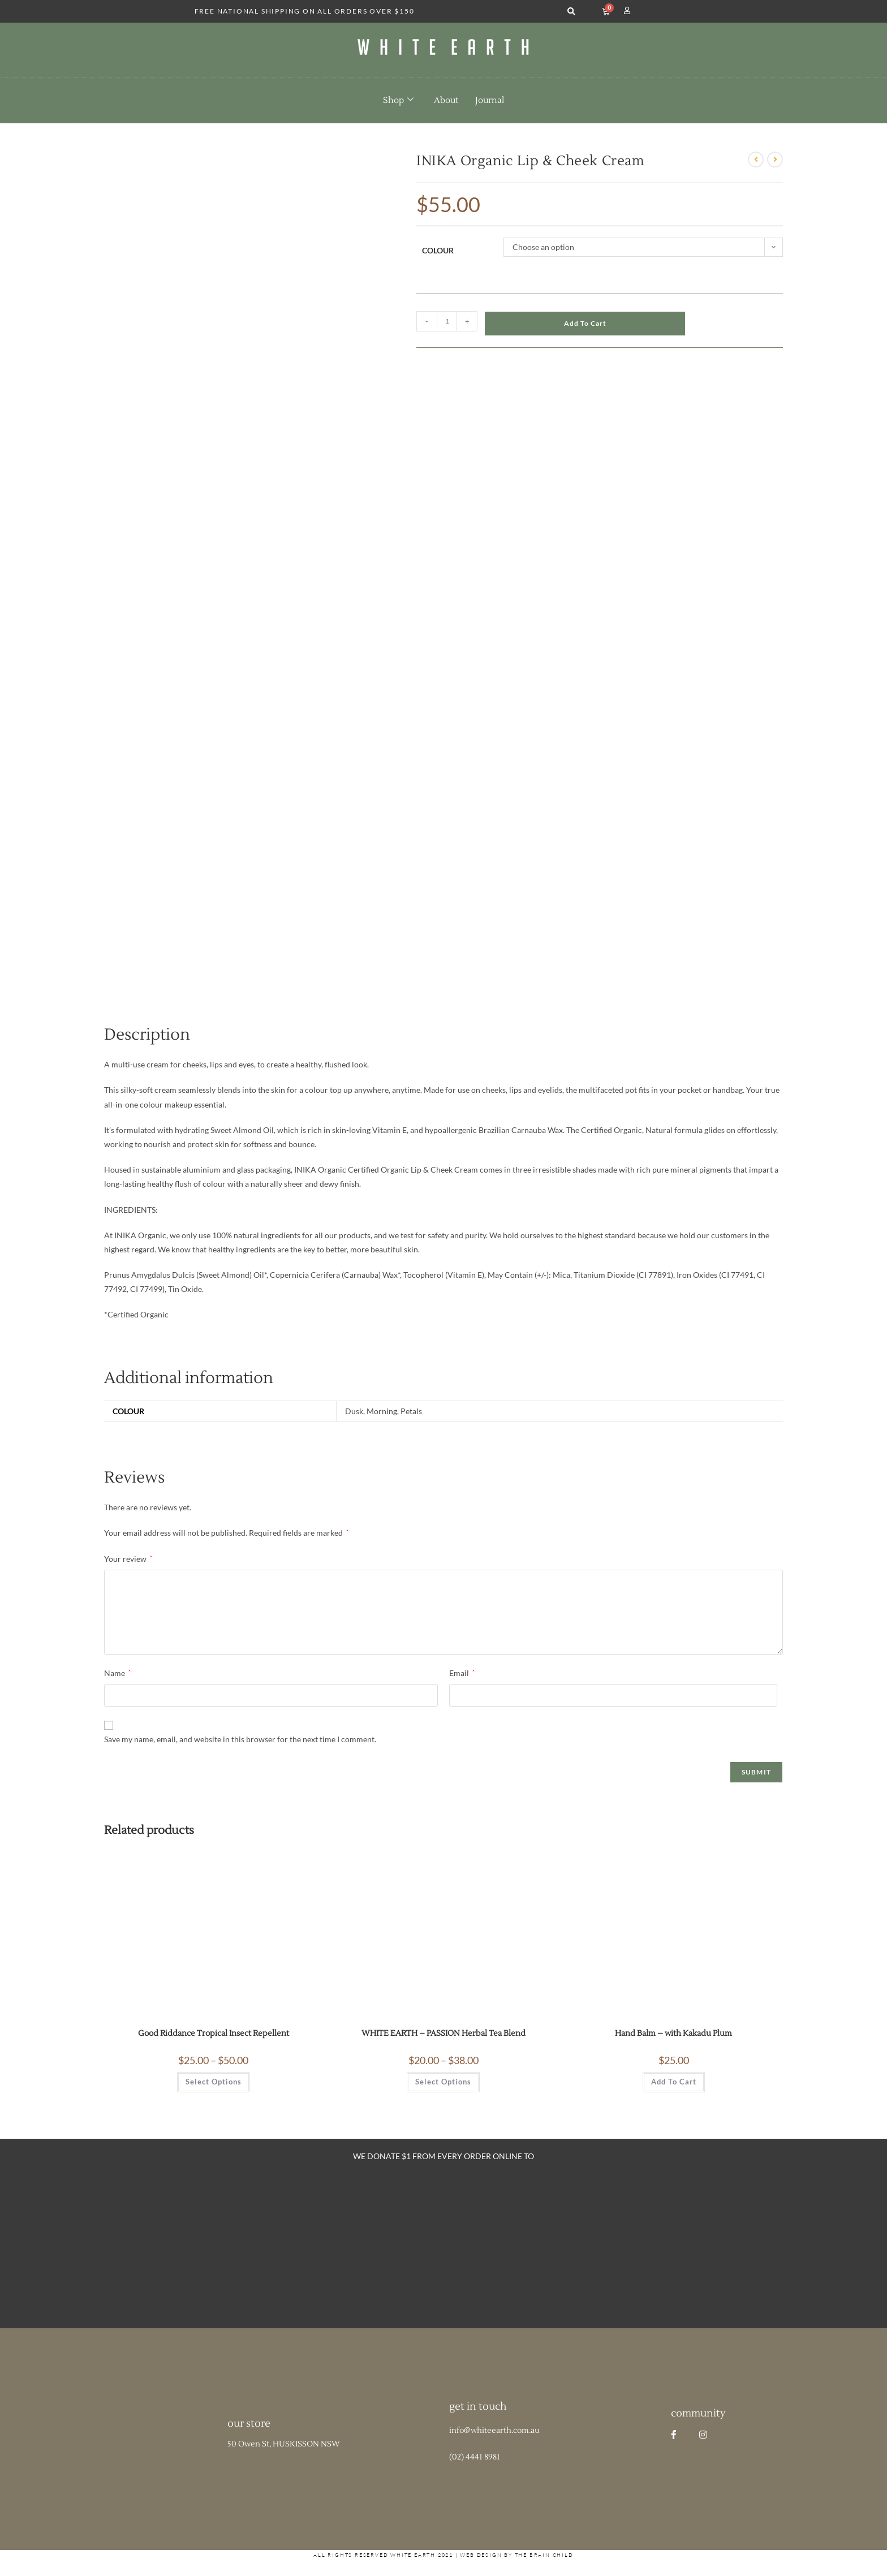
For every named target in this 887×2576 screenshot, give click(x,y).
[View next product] (775, 159)
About (446, 100)
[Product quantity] (447, 321)
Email (462, 1673)
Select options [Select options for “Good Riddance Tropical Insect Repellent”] (214, 2081)
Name (117, 1673)
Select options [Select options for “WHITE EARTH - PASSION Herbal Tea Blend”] (443, 2081)
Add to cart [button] (673, 2081)
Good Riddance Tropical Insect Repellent (213, 2033)
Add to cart (585, 323)
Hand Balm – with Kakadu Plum (673, 2033)
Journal (489, 100)
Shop (398, 100)
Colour (438, 250)
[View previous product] (756, 159)
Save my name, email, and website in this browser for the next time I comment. (240, 1739)
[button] (572, 12)
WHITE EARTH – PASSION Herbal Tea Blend (443, 2033)
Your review (128, 1558)
